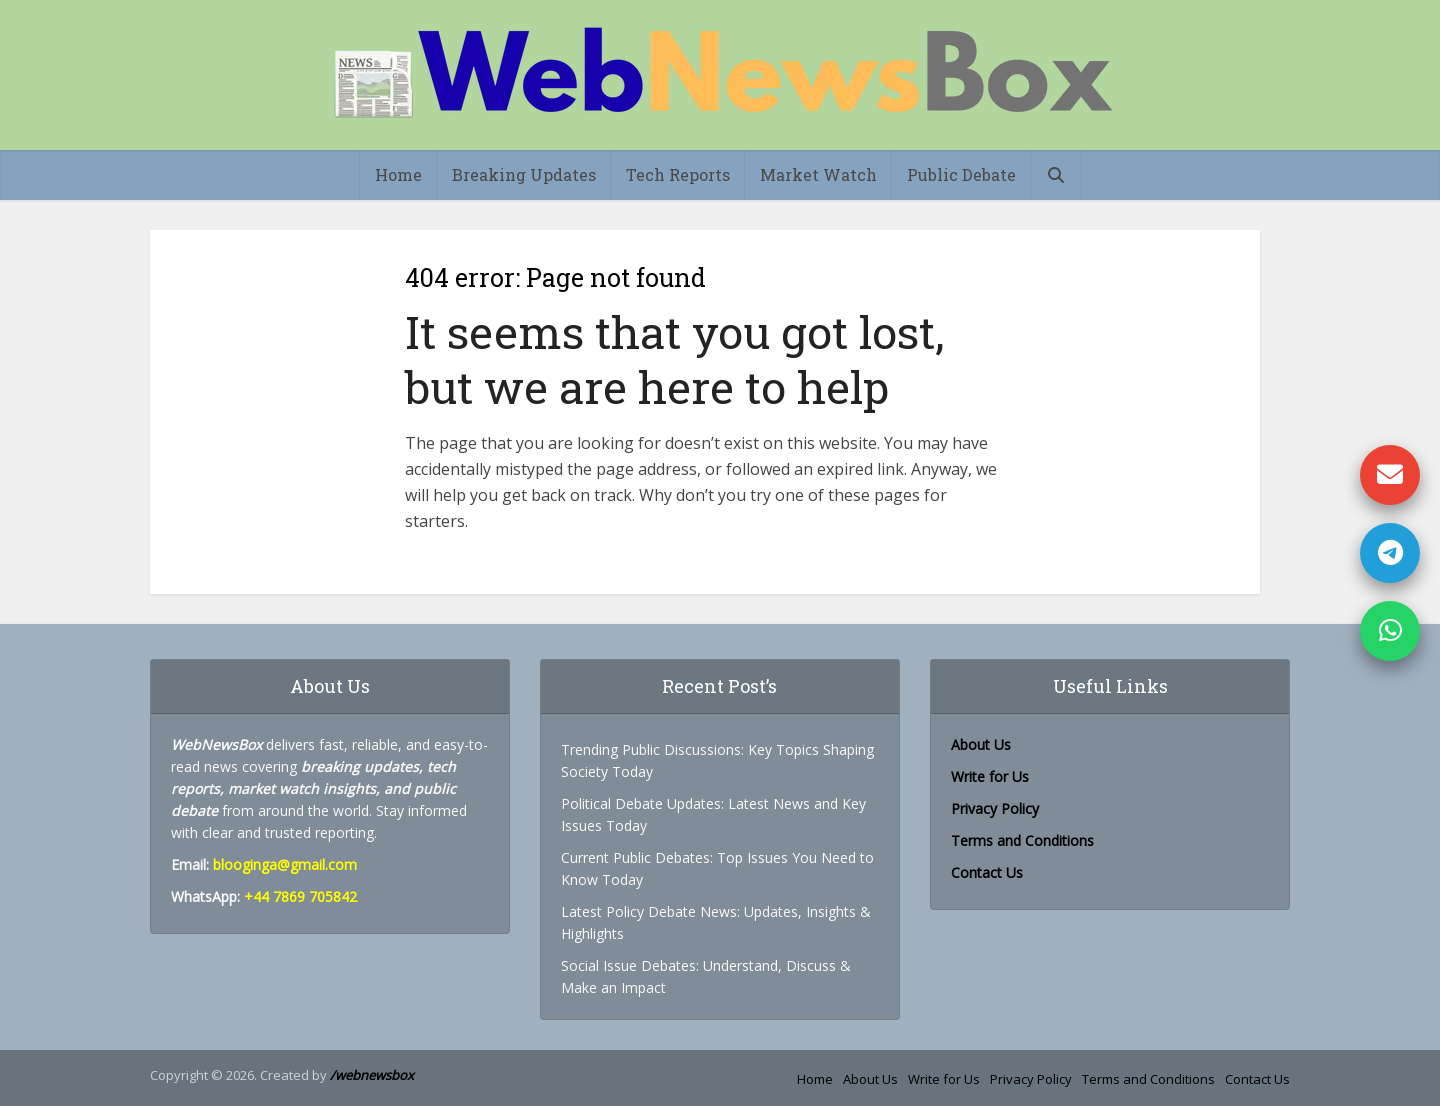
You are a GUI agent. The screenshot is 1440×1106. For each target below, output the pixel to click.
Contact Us (987, 872)
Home (398, 174)
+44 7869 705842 (300, 896)
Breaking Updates (524, 174)
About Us (870, 1079)
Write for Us (990, 776)
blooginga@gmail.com (285, 864)
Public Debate (961, 174)
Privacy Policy (995, 808)
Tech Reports (678, 174)
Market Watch (818, 174)
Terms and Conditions (1022, 840)
